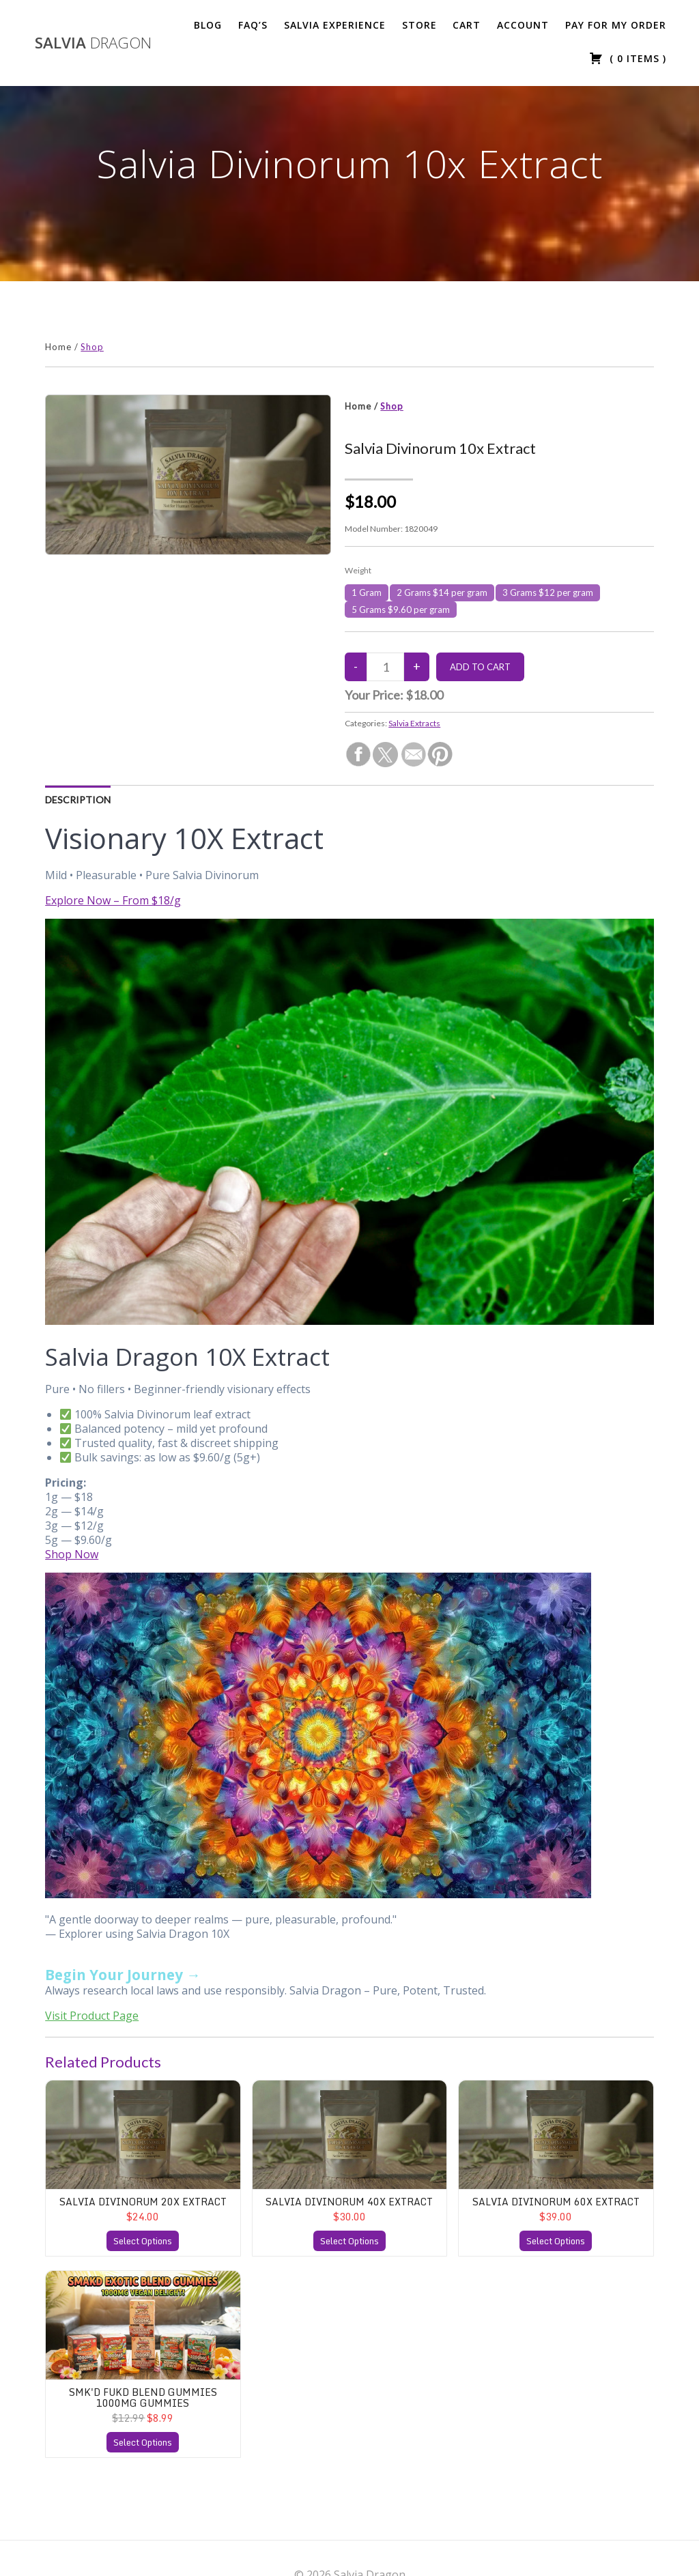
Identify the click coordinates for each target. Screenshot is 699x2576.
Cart (467, 24)
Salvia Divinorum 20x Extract (143, 2201)
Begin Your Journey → (123, 1974)
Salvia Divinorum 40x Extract (349, 2201)
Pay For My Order (615, 24)
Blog (208, 24)
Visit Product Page (92, 2015)
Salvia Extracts (414, 723)
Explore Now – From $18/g (113, 900)
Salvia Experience (335, 24)
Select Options (142, 2240)
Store (419, 24)
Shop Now (71, 1554)
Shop (92, 346)
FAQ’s (253, 24)
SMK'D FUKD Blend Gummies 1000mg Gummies (143, 2397)
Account (523, 24)
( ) (627, 58)
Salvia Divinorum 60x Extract (556, 2201)
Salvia (93, 43)
